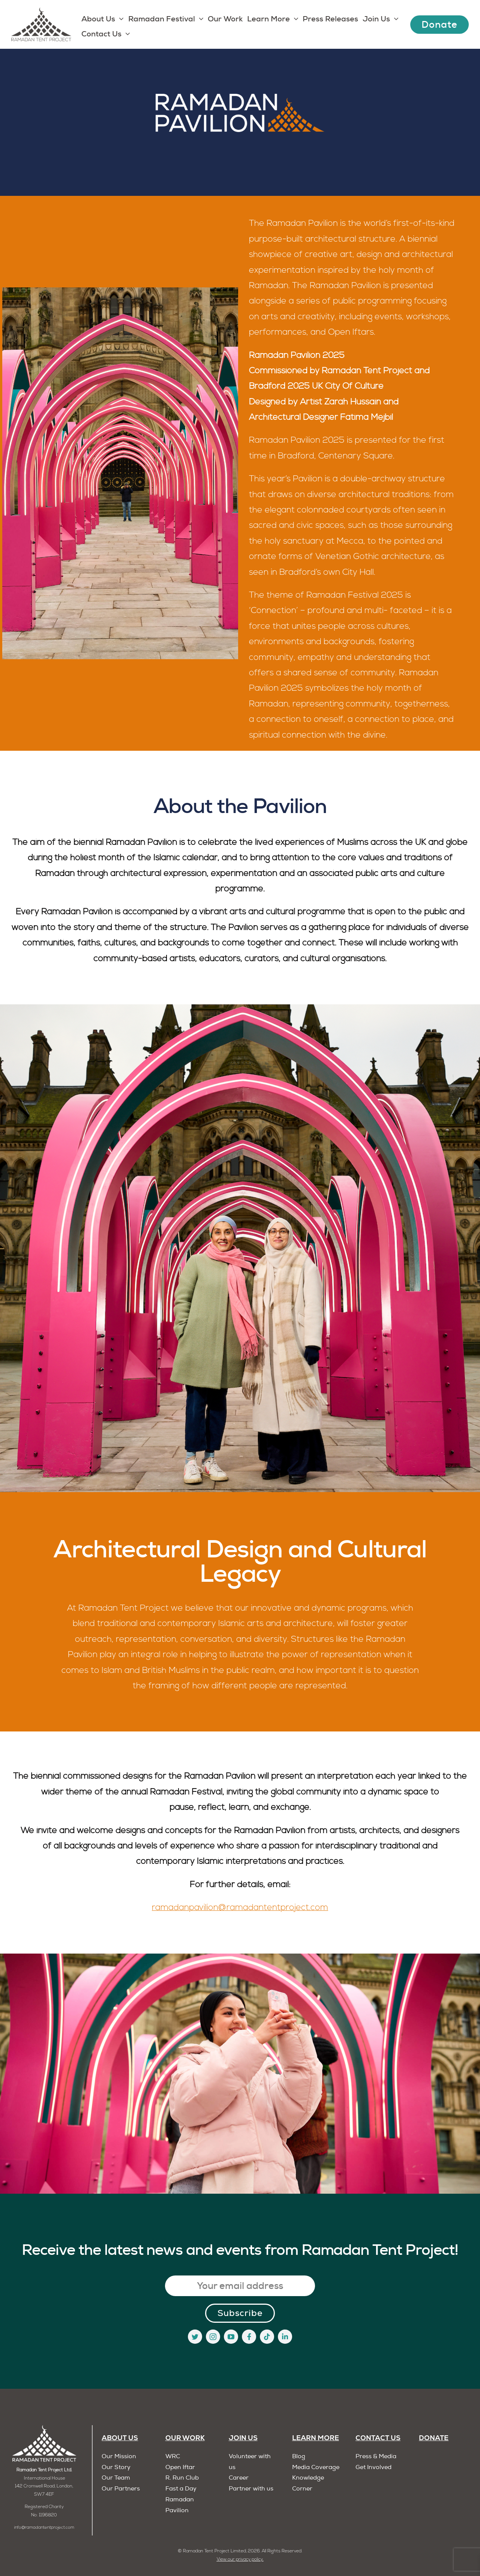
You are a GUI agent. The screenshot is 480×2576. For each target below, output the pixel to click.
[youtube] (231, 2337)
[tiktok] (267, 2337)
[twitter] (195, 2337)
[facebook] (249, 2337)
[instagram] (213, 2337)
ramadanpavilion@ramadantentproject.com (240, 1908)
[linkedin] (285, 2337)
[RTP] (44, 2428)
